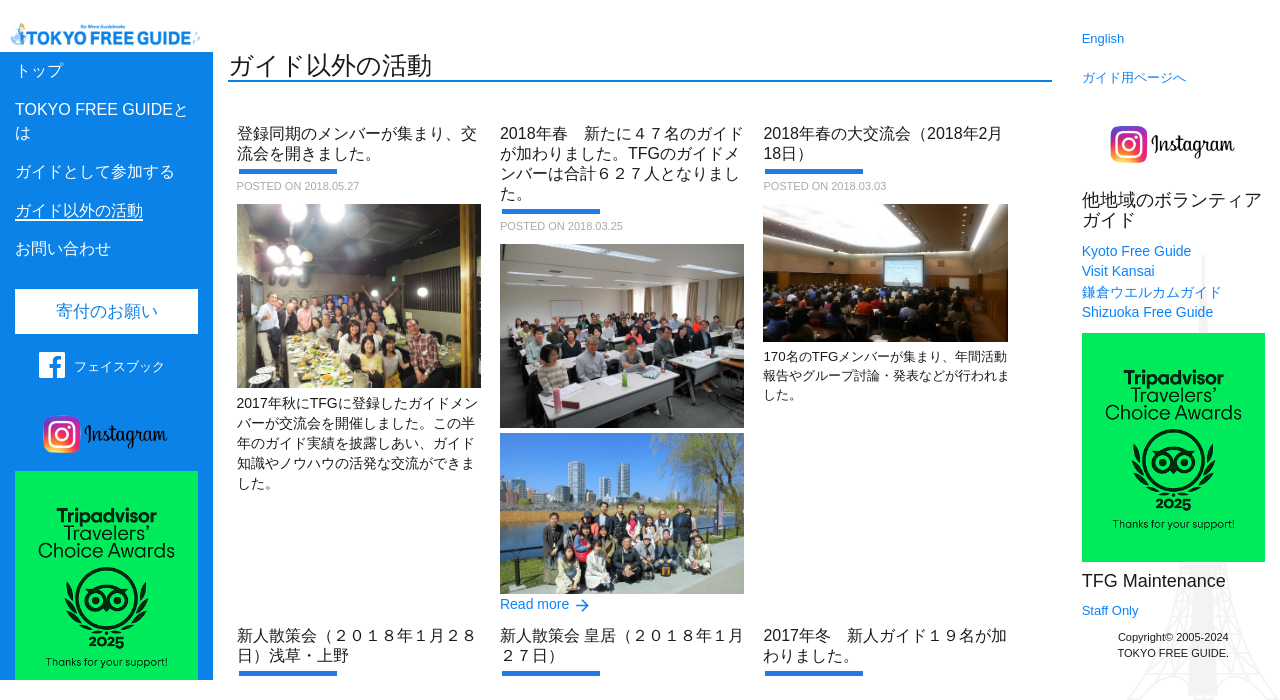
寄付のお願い (107, 311)
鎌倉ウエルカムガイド (1152, 292)
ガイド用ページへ (1134, 77)
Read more (534, 604)
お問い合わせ (63, 248)
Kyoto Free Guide (1137, 251)
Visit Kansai (1118, 271)
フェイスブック (119, 366)
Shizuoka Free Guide (1148, 312)
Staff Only (1110, 610)
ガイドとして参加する (95, 171)
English (1103, 38)
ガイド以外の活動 (79, 210)
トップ (39, 70)
